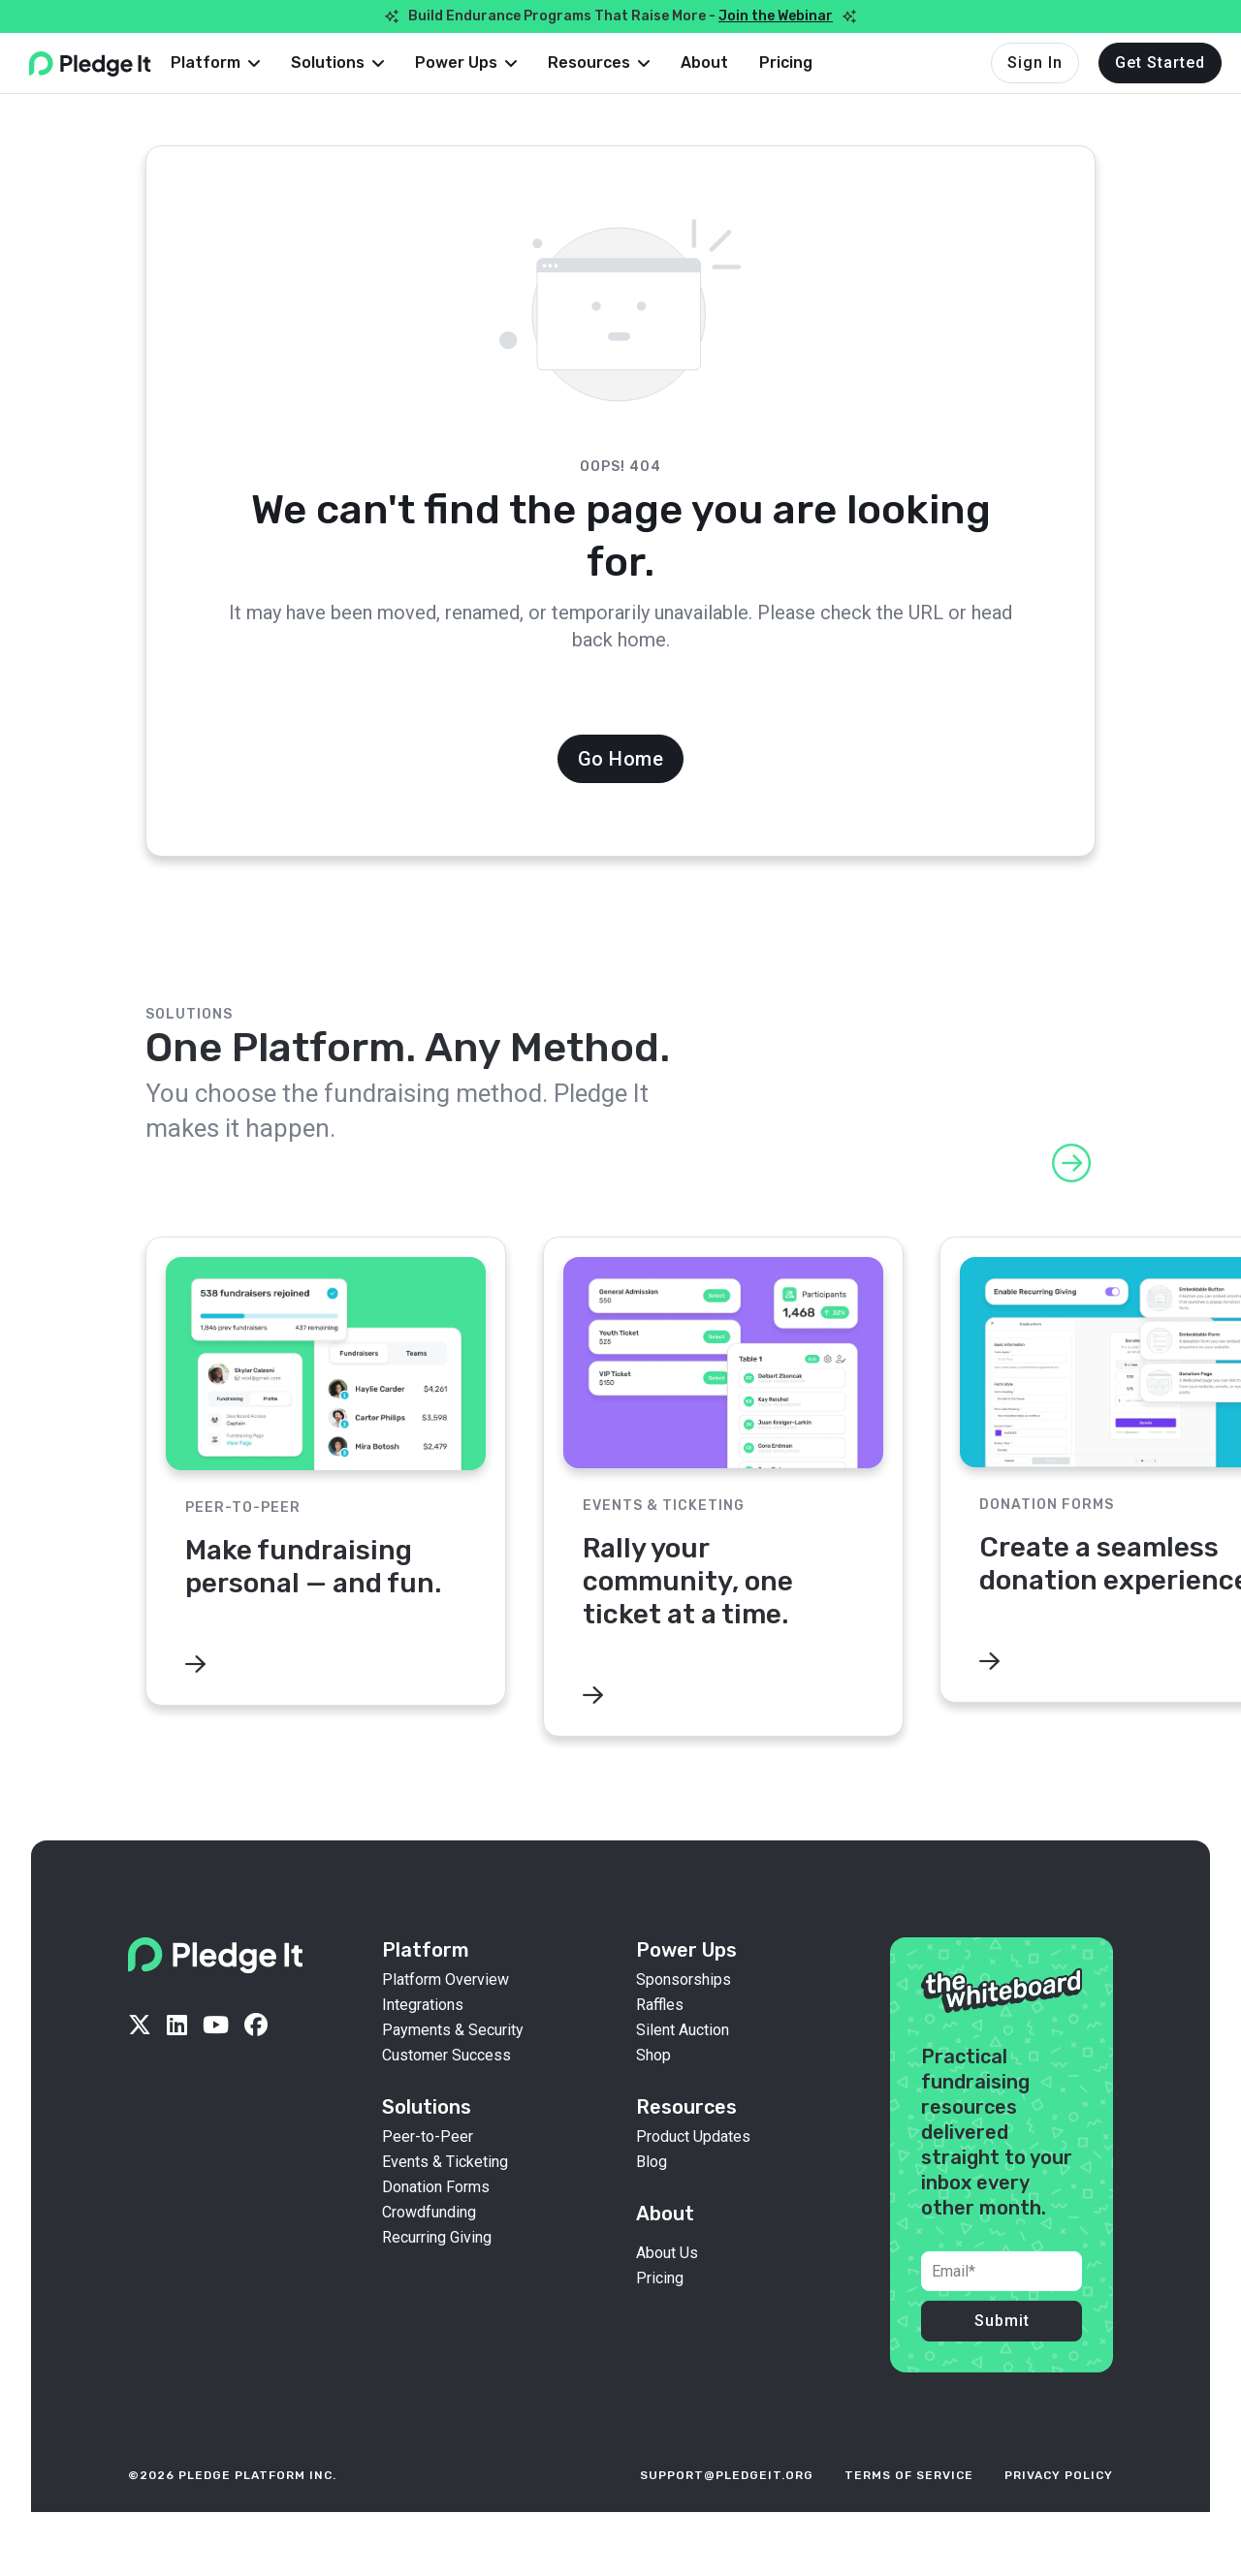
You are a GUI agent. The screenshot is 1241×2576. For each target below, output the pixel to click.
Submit (1002, 2353)
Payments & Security (453, 2063)
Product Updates (693, 2170)
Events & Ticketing (445, 2195)
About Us (667, 2286)
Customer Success (446, 2088)
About (735, 62)
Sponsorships (683, 2013)
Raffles (660, 2038)
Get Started (1160, 62)
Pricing (816, 62)
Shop (653, 2088)
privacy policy (1058, 2508)
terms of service (908, 2508)
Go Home (621, 758)
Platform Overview (445, 2013)
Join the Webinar (775, 16)
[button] (246, 63)
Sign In (1035, 62)
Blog (651, 2195)
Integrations (422, 2038)
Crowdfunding (429, 2245)
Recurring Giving (437, 2270)
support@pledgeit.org (726, 2508)
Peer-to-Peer (427, 2170)
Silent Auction (682, 2063)
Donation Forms (436, 2220)
